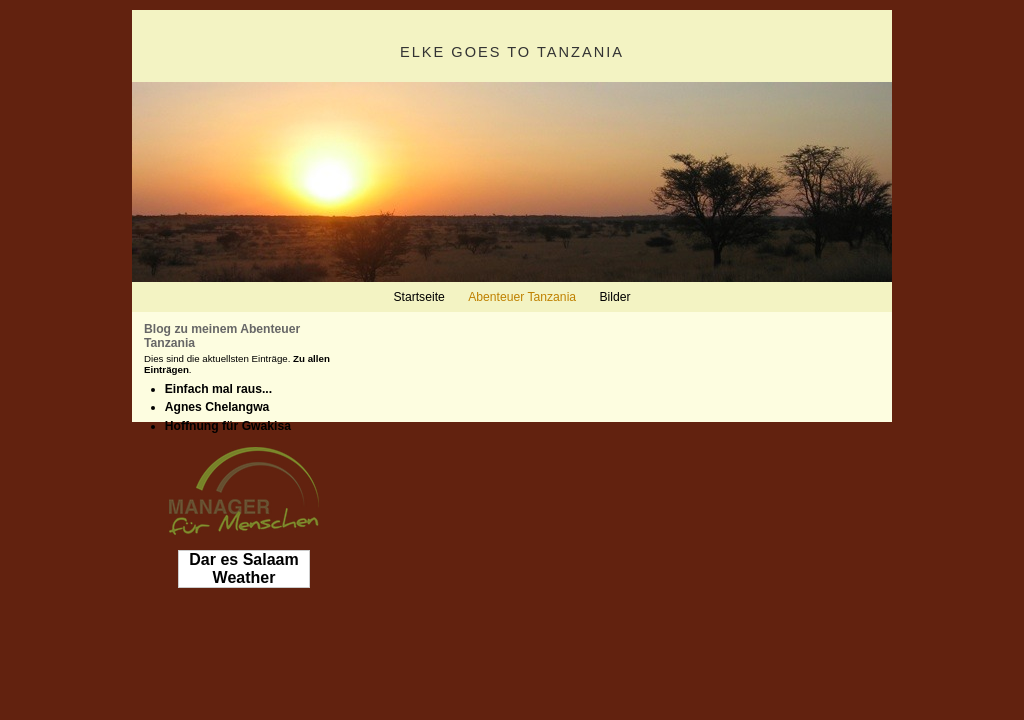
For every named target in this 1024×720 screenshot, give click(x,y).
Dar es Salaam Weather (243, 568)
